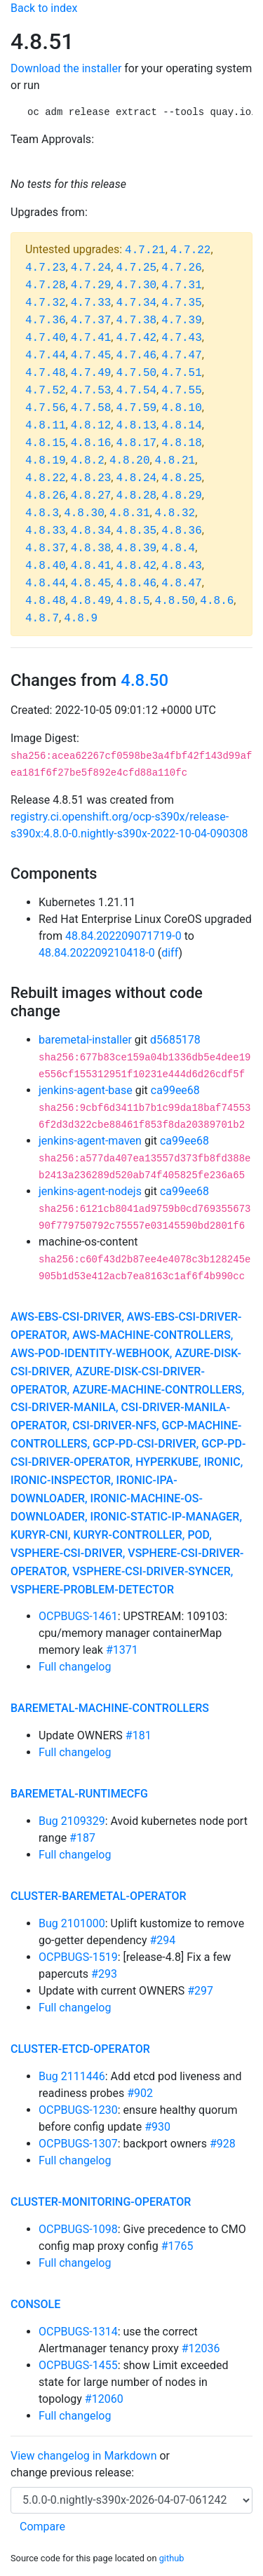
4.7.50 (136, 373)
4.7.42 (136, 338)
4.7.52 (45, 390)
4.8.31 (129, 513)
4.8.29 (181, 496)
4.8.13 (136, 425)
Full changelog (75, 1666)
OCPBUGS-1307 (78, 2143)
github (171, 2558)
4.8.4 (178, 548)
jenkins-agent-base (86, 1090)
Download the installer (66, 68)
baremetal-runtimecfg (79, 1793)
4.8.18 (181, 443)
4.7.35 (181, 303)
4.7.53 (91, 390)
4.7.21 (145, 250)
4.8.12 (91, 425)
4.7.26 (181, 268)
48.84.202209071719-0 (123, 936)
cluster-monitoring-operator (101, 2202)
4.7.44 (45, 355)
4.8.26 (45, 496)
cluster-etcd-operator (80, 2049)
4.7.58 (91, 408)
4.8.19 (45, 460)
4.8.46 (136, 583)
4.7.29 (91, 285)
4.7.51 (181, 373)
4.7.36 (45, 320)
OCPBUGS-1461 (78, 1616)
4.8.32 (175, 513)
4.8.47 (181, 583)
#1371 (122, 1650)
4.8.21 (175, 460)
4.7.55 (181, 390)
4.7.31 (181, 285)
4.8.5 (132, 601)
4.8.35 (136, 531)
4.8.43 (181, 566)
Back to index (44, 8)
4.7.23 (45, 268)
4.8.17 (136, 443)
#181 (138, 1735)
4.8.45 (91, 583)
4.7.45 (91, 355)
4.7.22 (190, 250)
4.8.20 (129, 460)
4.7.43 (181, 338)
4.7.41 (91, 338)
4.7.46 (136, 355)
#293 (104, 1974)
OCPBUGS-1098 (78, 2229)
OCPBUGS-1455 (78, 2365)
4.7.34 (136, 303)
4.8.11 (45, 425)
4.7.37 (91, 320)
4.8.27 (91, 496)
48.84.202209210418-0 (97, 952)
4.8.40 (45, 566)
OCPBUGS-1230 (78, 2110)
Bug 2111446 (72, 2076)
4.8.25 (181, 478)
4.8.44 (45, 583)
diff (169, 952)
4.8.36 (181, 531)
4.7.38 (136, 320)
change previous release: (74, 2472)
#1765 (177, 2246)
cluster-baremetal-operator (99, 1896)
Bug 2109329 (72, 1821)
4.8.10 (181, 408)
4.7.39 (181, 320)
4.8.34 (91, 531)
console (35, 2304)
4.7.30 (136, 285)
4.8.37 (45, 548)
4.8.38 (91, 548)
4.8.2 (87, 460)
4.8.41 (91, 566)
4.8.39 (136, 548)
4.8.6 (217, 601)
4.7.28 (45, 285)
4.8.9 (80, 618)
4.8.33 (45, 531)
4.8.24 (136, 478)
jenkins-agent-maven (90, 1140)
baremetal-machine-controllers (110, 1708)
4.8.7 (42, 618)
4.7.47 (181, 355)
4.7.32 (45, 303)
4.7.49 (91, 373)
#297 (200, 1990)
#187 (82, 1838)
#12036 (201, 2348)
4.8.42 (136, 566)
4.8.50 (175, 601)
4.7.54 (136, 390)
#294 (162, 1940)
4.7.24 (91, 268)
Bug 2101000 (72, 1923)
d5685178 (175, 1039)
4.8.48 (45, 601)
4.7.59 (136, 408)
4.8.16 (91, 443)
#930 (157, 2126)
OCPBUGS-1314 (78, 2331)
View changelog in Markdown (83, 2455)
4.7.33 (91, 303)
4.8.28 (136, 496)
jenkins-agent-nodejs (90, 1191)
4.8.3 (42, 513)
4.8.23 (91, 478)
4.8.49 (91, 601)
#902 (140, 2093)
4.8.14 (181, 425)
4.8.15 (45, 443)
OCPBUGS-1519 (78, 1957)
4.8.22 (45, 478)
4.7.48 (45, 373)
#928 (223, 2143)
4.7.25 (136, 268)
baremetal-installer (85, 1039)
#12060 (104, 2399)
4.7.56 (45, 408)
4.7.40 (45, 338)
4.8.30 (84, 513)
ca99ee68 (175, 1090)
